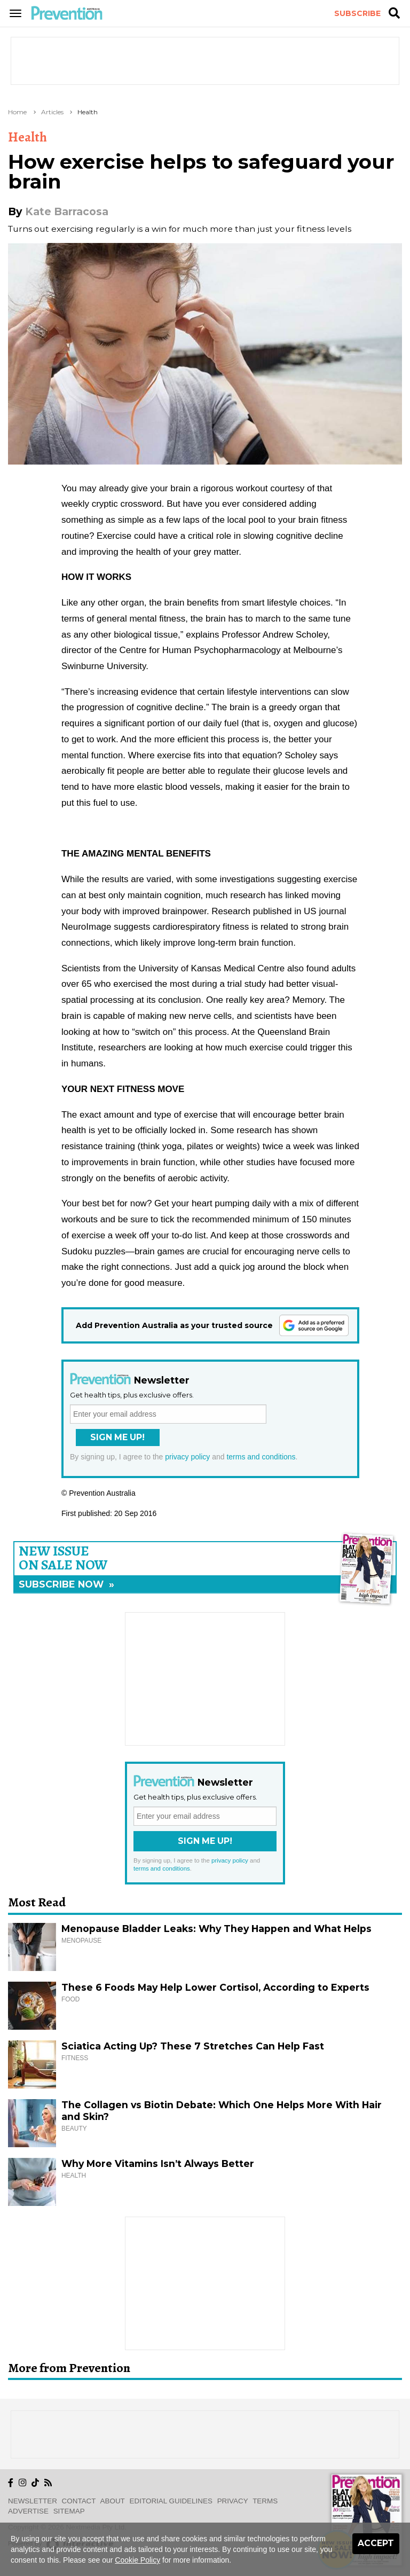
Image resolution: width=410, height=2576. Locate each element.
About (112, 2501)
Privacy (232, 2501)
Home (17, 112)
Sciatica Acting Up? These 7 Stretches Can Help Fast (192, 2046)
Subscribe (357, 13)
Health (87, 112)
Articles (52, 112)
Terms (265, 2501)
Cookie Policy (137, 2560)
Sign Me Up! (117, 1437)
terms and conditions (260, 1456)
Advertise (28, 2511)
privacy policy (187, 1456)
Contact (79, 2501)
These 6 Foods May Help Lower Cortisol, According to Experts (215, 1987)
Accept (376, 2543)
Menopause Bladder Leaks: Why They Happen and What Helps (216, 1928)
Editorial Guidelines (171, 2501)
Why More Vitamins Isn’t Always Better (157, 2163)
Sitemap (69, 2511)
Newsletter (32, 2501)
